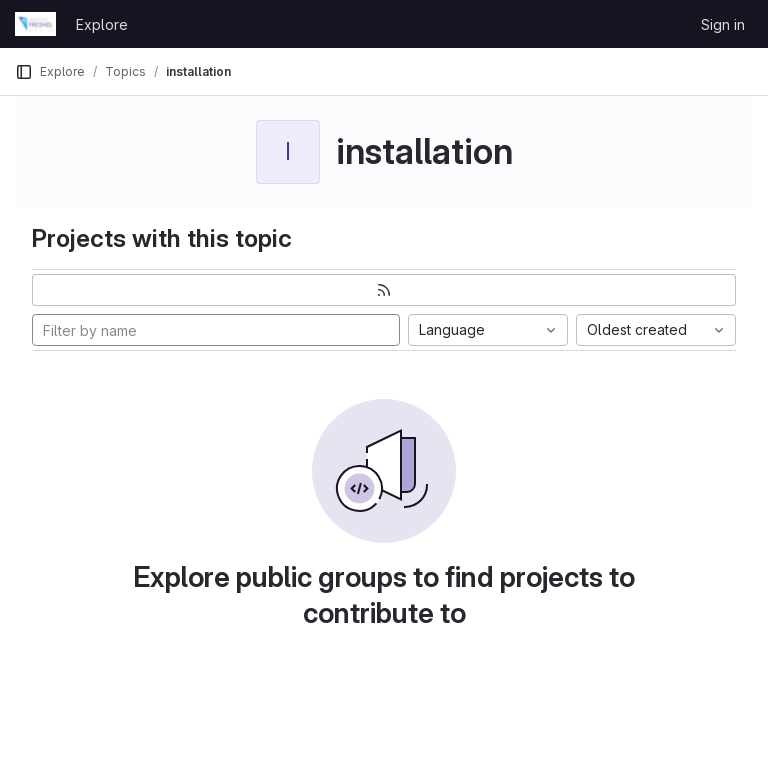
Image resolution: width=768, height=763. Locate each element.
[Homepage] (35, 24)
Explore (102, 24)
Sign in (723, 24)
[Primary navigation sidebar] (24, 72)
